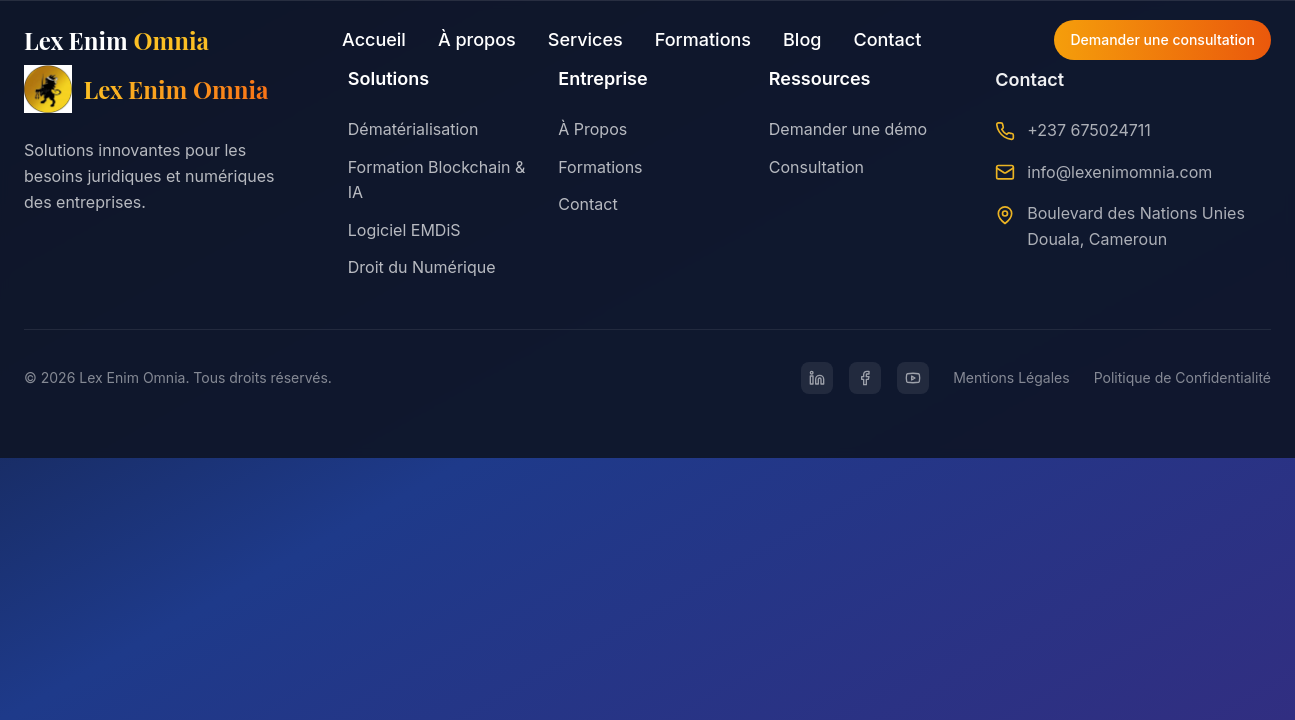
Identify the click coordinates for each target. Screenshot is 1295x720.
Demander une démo (848, 130)
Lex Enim (116, 40)
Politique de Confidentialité (1182, 377)
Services (585, 39)
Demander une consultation (1162, 39)
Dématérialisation (413, 129)
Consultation (816, 168)
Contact (887, 39)
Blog (802, 39)
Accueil (374, 39)
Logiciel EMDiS (404, 230)
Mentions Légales (1011, 377)
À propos (477, 39)
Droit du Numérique (422, 267)
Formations (703, 39)
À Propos (592, 129)
